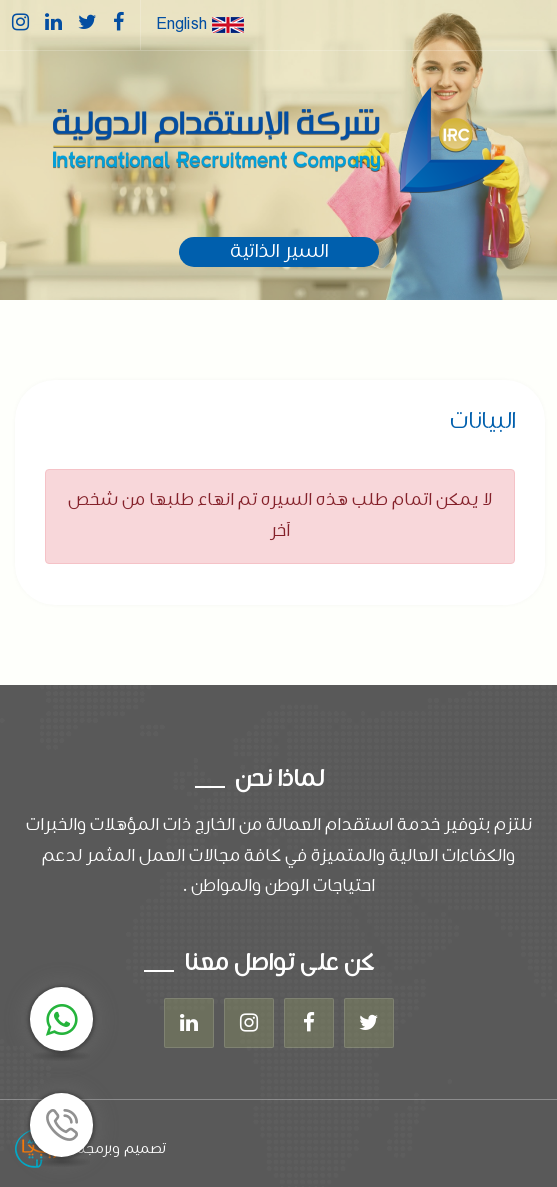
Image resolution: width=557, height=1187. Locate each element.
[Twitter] (369, 1023)
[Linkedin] (189, 1023)
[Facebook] (309, 1023)
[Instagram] (249, 1023)
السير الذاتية (279, 252)
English (200, 24)
